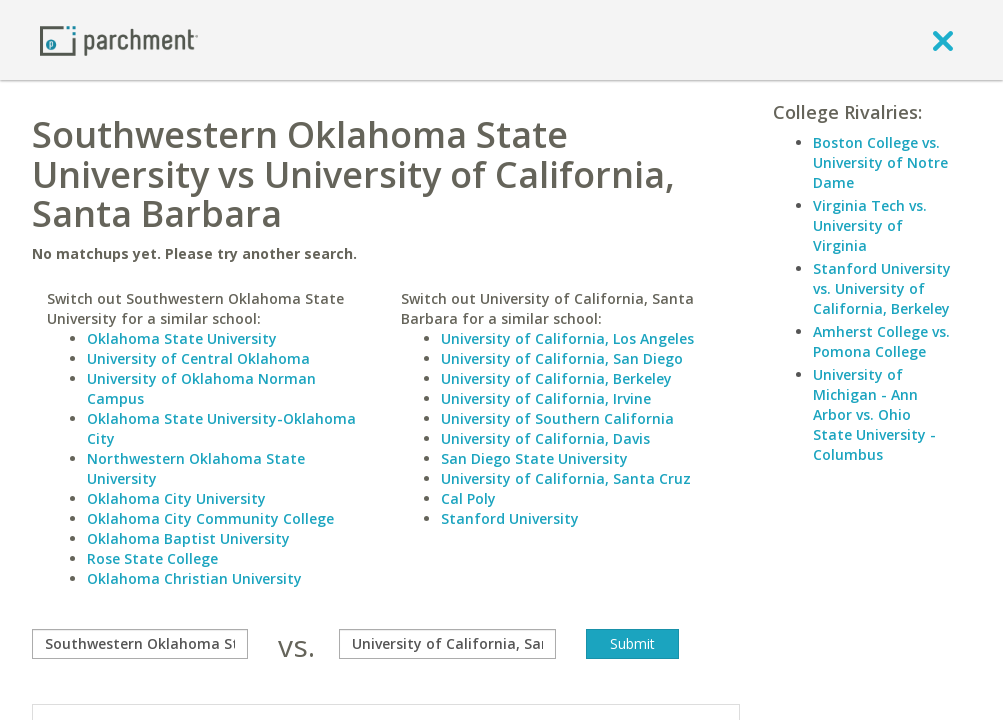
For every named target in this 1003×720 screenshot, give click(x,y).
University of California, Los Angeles (567, 338)
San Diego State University (534, 458)
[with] (447, 644)
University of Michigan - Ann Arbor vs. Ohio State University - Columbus (874, 414)
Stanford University (510, 518)
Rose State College (152, 558)
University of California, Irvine (546, 398)
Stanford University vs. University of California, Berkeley (882, 288)
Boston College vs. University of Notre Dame (880, 162)
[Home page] (119, 39)
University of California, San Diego (562, 358)
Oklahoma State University (182, 338)
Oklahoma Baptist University (188, 538)
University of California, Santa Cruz (566, 478)
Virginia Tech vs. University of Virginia (870, 225)
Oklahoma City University (176, 498)
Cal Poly (468, 498)
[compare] (140, 644)
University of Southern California (557, 418)
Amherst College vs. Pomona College (881, 341)
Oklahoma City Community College (210, 518)
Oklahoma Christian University (194, 578)
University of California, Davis (545, 438)
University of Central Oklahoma (198, 358)
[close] (943, 40)
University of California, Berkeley (556, 378)
